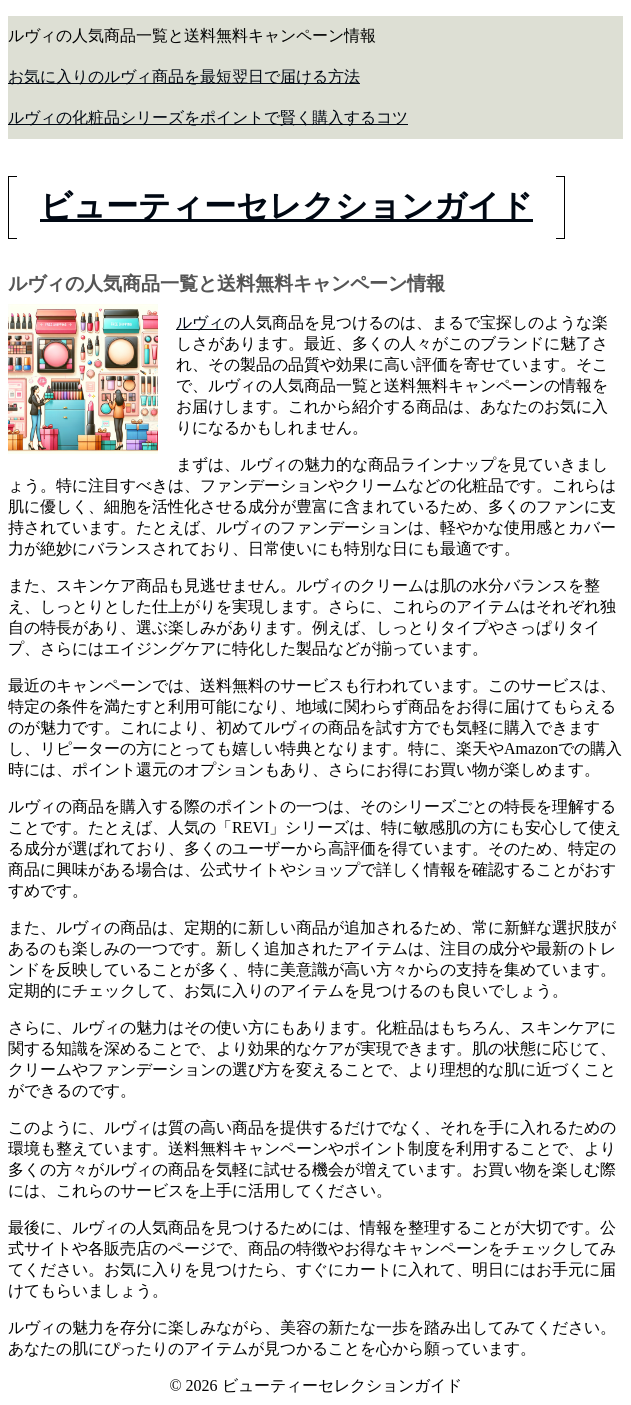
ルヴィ (200, 322)
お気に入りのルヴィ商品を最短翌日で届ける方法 (184, 76)
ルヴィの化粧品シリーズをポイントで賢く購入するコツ (208, 117)
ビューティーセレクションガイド (286, 206)
